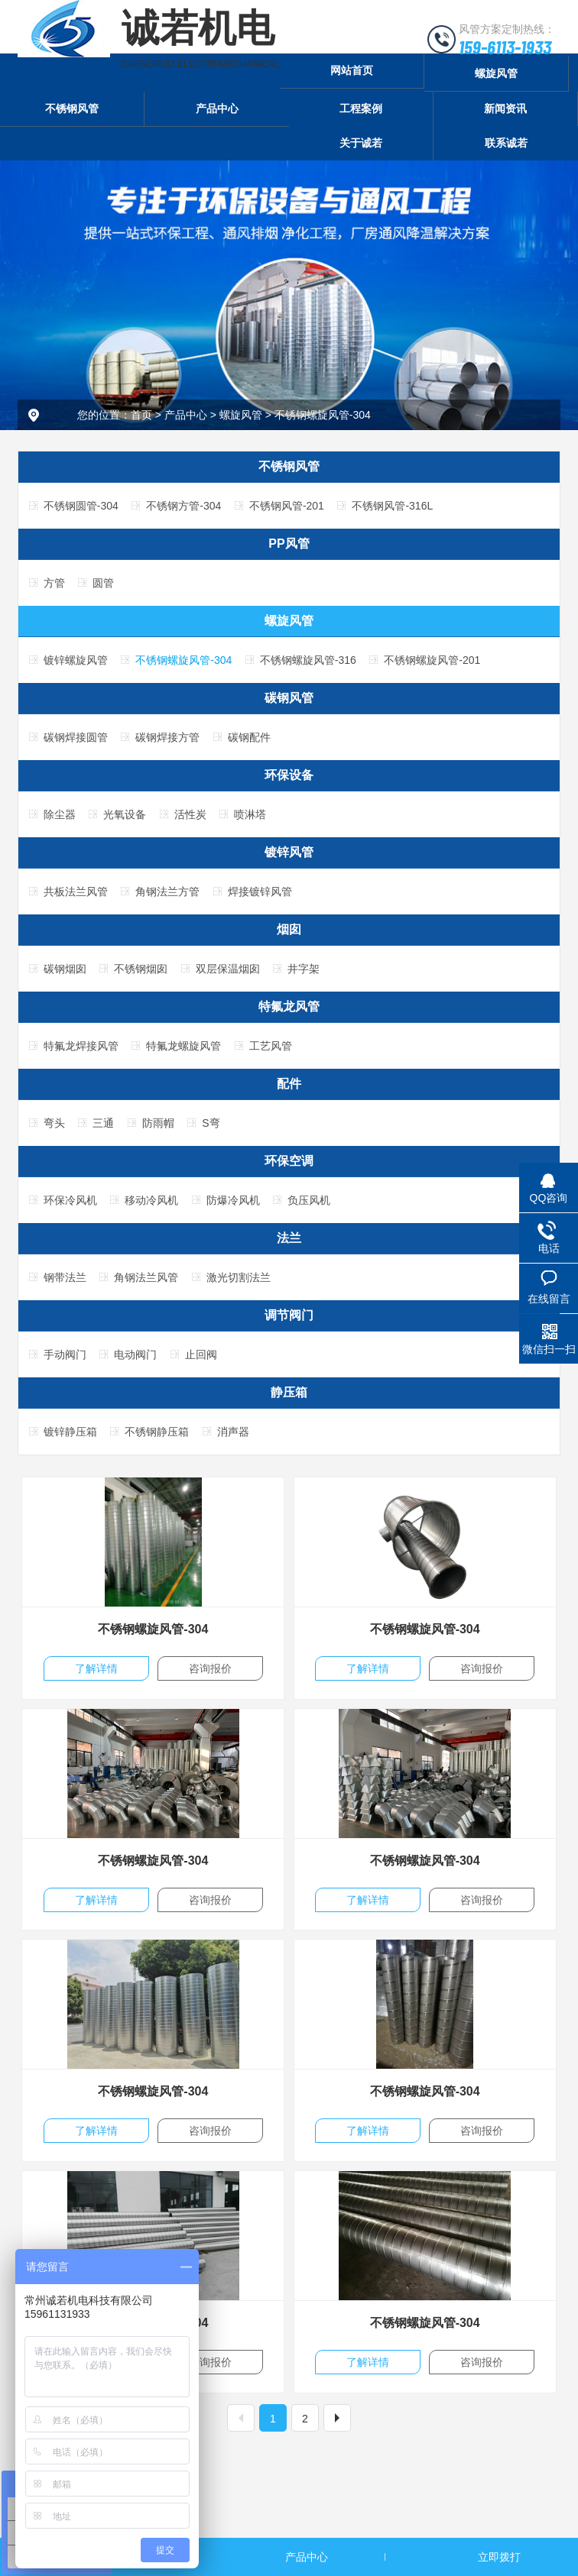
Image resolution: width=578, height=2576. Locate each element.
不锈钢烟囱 (140, 969)
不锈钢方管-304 (183, 506)
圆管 (103, 583)
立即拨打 (499, 2557)
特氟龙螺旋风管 (183, 1046)
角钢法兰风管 (146, 1277)
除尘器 (60, 814)
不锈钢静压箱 (157, 1432)
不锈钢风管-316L (392, 506)
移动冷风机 (151, 1200)
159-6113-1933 (505, 46)
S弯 (210, 1123)
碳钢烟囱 (65, 969)
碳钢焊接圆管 (76, 737)
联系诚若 (506, 143)
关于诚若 (360, 143)
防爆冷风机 (233, 1200)
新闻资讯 (505, 108)
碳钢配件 (249, 737)
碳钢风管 (289, 697)
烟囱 (289, 929)
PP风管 (288, 543)
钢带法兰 (65, 1277)
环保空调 (289, 1160)
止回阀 (201, 1354)
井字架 (303, 969)
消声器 (233, 1432)
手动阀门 (65, 1354)
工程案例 (360, 108)
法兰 (289, 1237)
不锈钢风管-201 (286, 506)
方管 (54, 583)
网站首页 (351, 70)
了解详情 (96, 1668)
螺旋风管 (496, 73)
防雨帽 (158, 1123)
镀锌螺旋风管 (76, 660)
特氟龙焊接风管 (81, 1046)
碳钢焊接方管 (167, 737)
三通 (103, 1123)
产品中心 (217, 108)
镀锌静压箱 (70, 1432)
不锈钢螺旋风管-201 (432, 660)
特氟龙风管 (289, 1006)
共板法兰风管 (76, 891)
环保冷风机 (70, 1200)
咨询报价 (210, 1668)
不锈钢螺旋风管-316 (308, 660)
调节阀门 (289, 1315)
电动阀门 (135, 1354)
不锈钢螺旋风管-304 (322, 415)
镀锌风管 (289, 852)
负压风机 (308, 1200)
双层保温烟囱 (228, 969)
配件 (289, 1083)
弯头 (54, 1123)
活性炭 (190, 814)
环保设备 (289, 775)
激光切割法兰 (238, 1277)
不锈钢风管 (72, 108)
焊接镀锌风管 (260, 891)
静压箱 (289, 1392)
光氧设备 (124, 814)
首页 (141, 415)
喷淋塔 (250, 814)
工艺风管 (270, 1046)
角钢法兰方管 (167, 891)
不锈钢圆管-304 (81, 506)
